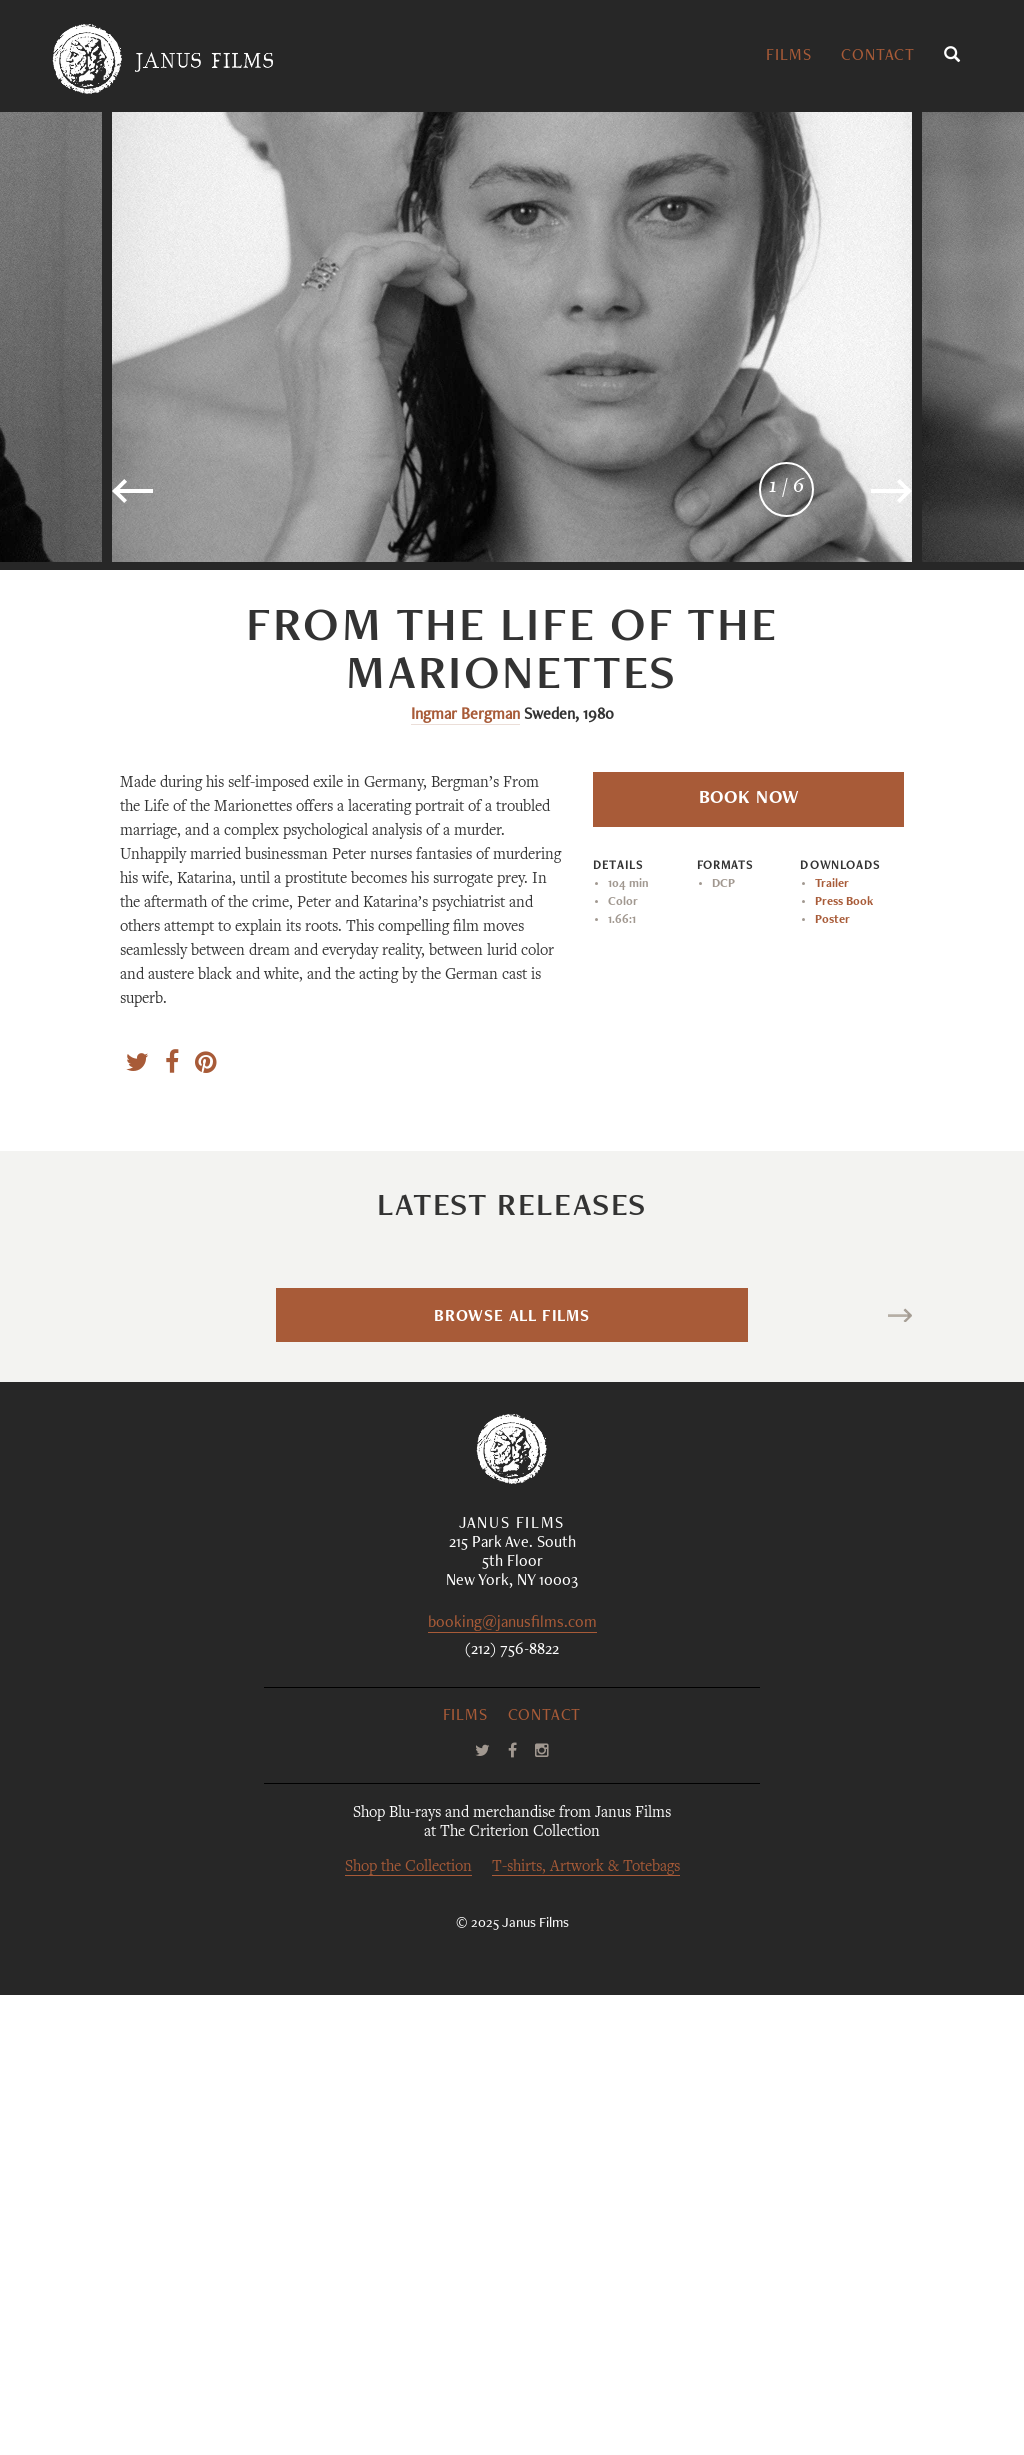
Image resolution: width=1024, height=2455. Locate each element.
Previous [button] (196, 499)
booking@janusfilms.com (512, 2084)
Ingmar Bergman (465, 716)
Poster (832, 920)
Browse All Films (512, 1778)
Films (788, 57)
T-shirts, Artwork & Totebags (586, 2327)
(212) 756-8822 (512, 2111)
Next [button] (839, 499)
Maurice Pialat (874, 1598)
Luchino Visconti (561, 1598)
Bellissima (587, 1461)
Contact (878, 57)
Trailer (832, 884)
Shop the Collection (408, 2327)
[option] (512, 337)
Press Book (844, 902)
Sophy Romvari (230, 1598)
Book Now (749, 799)
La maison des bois (907, 1461)
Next (872, 1778)
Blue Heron (267, 1461)
